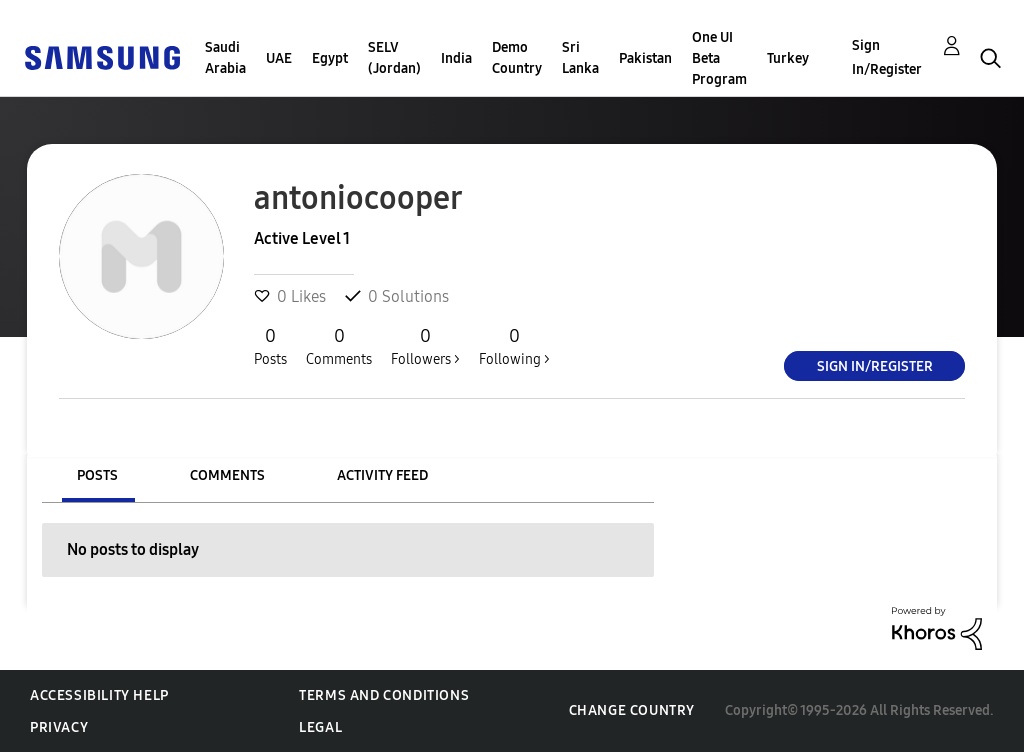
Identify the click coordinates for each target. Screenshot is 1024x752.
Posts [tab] (97, 475)
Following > (514, 346)
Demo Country (517, 58)
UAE (279, 58)
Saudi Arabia (225, 58)
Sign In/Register (887, 57)
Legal (320, 727)
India (456, 58)
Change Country (632, 710)
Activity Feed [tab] (382, 475)
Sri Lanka (580, 58)
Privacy (59, 727)
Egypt (330, 58)
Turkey (788, 58)
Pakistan (645, 58)
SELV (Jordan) (394, 58)
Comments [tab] (227, 475)
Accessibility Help (99, 695)
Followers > (425, 346)
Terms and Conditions (384, 695)
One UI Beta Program (719, 58)
